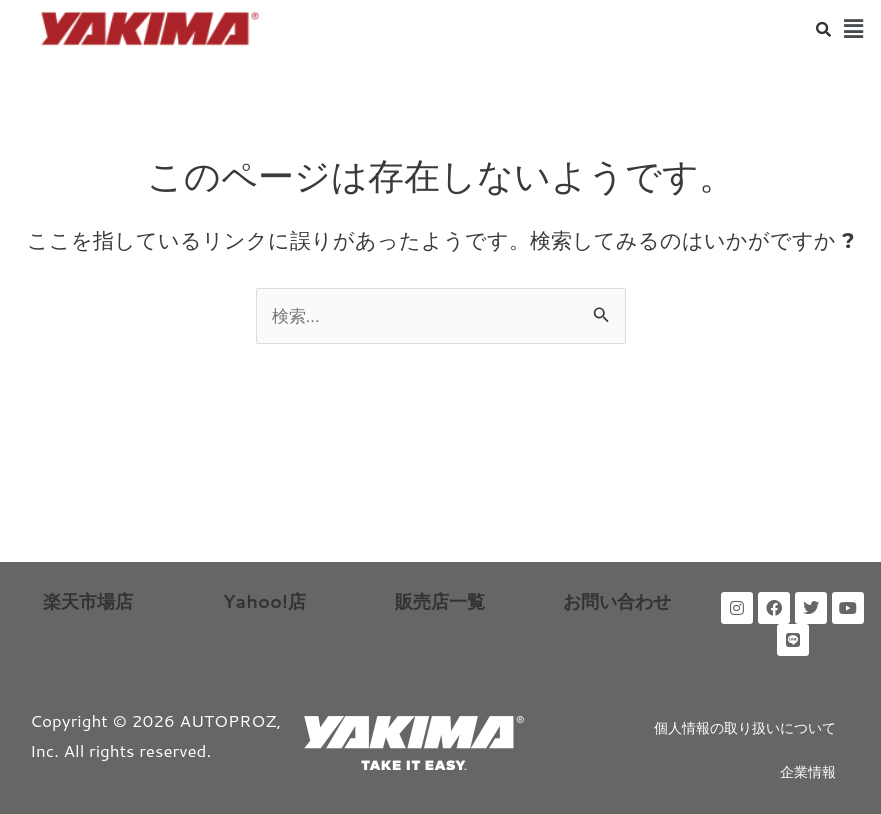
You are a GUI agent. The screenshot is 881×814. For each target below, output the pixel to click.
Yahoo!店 (264, 601)
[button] (854, 28)
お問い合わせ (617, 601)
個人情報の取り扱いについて (745, 728)
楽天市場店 (88, 601)
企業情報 (808, 772)
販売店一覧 (440, 601)
